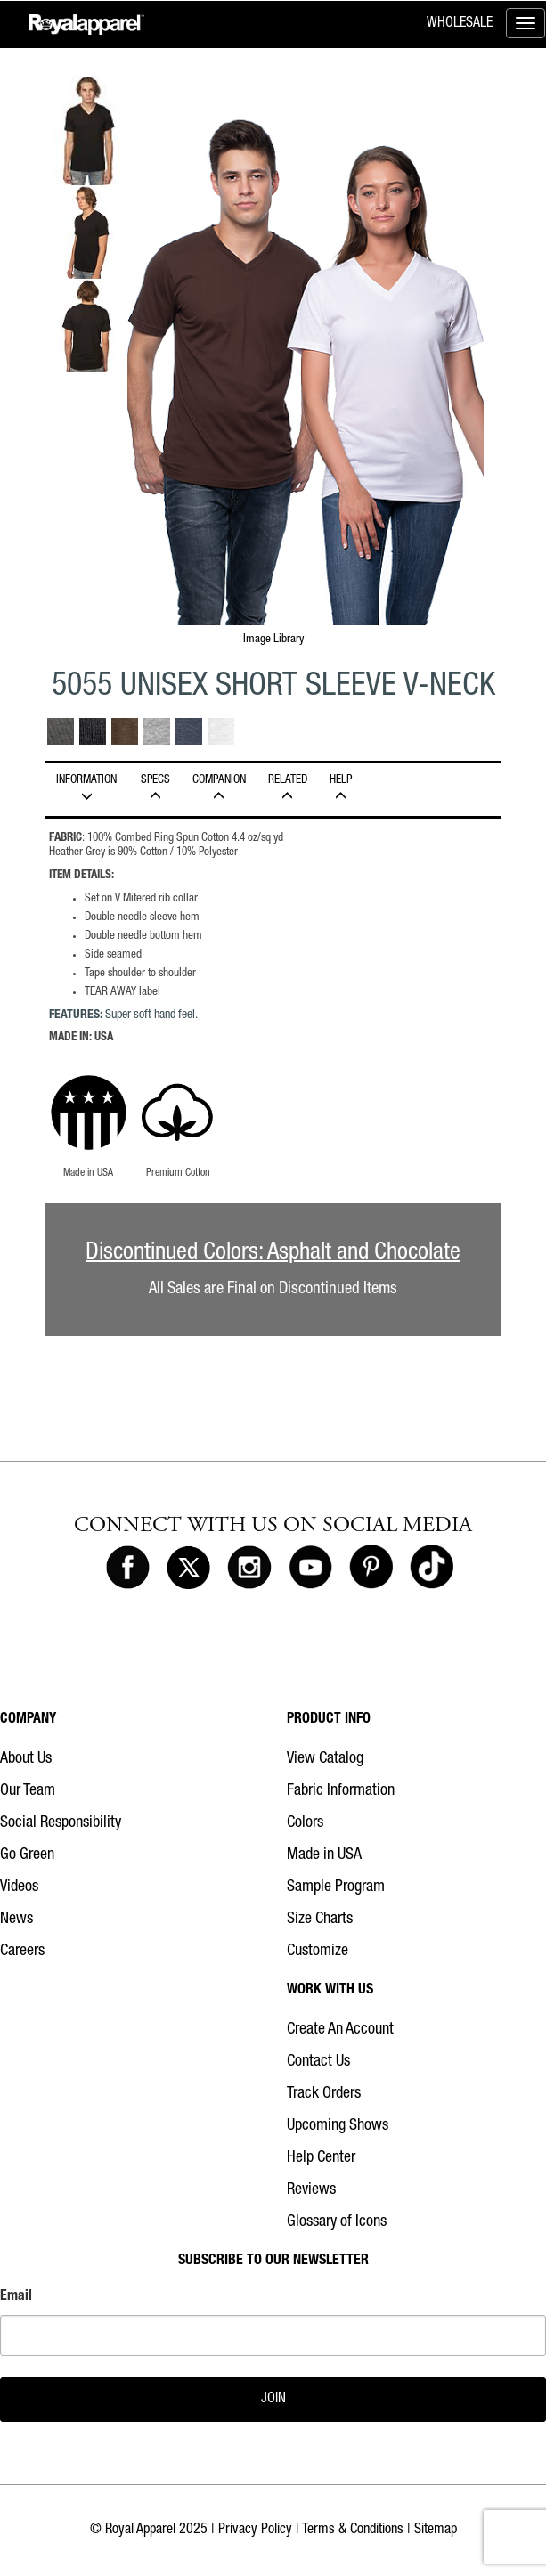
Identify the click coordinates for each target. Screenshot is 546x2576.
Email (16, 2297)
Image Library (273, 639)
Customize (317, 1952)
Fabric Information (341, 1791)
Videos (19, 1887)
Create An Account (340, 2030)
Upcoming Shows (337, 2126)
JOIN (273, 2400)
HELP (340, 788)
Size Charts (320, 1920)
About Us (26, 1759)
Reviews (311, 2190)
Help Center (321, 2158)
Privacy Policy (255, 2530)
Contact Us (318, 2062)
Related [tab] (287, 788)
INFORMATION (86, 788)
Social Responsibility (60, 1823)
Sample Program (336, 1887)
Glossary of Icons (337, 2222)
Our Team (27, 1791)
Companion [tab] (218, 788)
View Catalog (325, 1759)
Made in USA (324, 1855)
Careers (22, 1952)
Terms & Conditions (352, 2530)
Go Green (27, 1855)
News (16, 1920)
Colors (305, 1823)
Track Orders (324, 2094)
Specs (154, 788)
